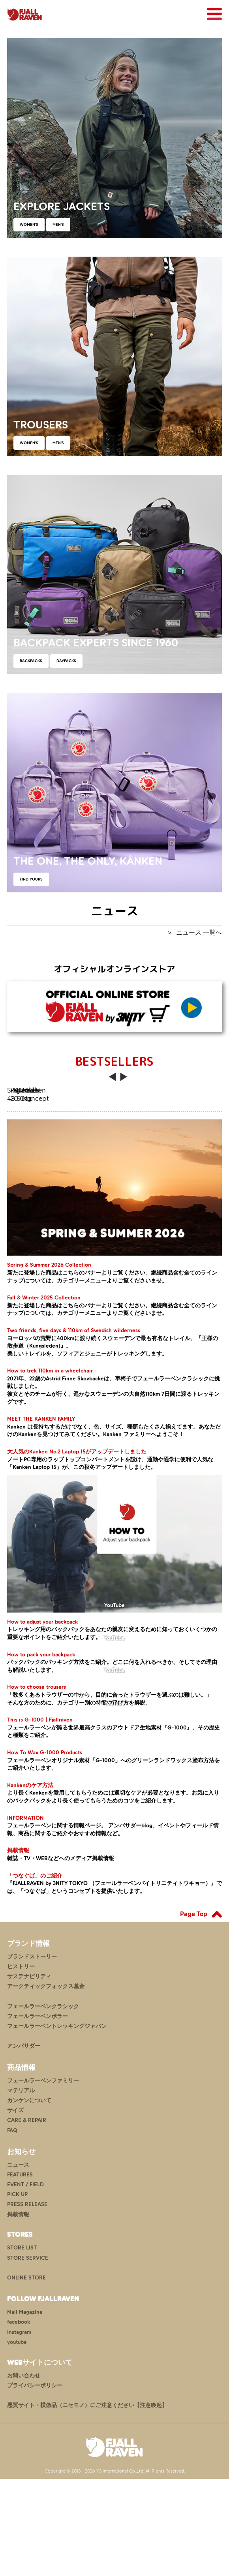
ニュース (18, 2262)
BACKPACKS (31, 660)
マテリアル (21, 2187)
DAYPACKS (66, 660)
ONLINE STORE (26, 2374)
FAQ (12, 2227)
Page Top (193, 2011)
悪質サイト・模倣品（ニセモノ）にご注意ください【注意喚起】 (87, 2502)
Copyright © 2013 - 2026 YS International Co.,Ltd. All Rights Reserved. (115, 2568)
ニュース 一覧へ (199, 932)
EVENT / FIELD (25, 2281)
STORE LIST (22, 2345)
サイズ (15, 2207)
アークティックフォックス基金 (45, 2083)
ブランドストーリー (32, 2053)
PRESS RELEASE (27, 2301)
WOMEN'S (29, 224)
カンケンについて (29, 2197)
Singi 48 (60, 1142)
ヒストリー (21, 2063)
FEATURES (20, 2271)
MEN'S (58, 224)
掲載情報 (18, 2311)
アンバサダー (23, 2143)
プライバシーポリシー (34, 2482)
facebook (18, 2419)
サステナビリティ (29, 2073)
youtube (17, 2439)
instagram (19, 2429)
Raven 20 (169, 1142)
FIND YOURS (31, 879)
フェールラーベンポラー (37, 2113)
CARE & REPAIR (26, 2217)
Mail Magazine (25, 2409)
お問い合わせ (23, 2472)
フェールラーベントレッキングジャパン (57, 2123)
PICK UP (17, 2292)
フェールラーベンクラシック (43, 2103)
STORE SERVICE (27, 2355)
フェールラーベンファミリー (43, 2177)
